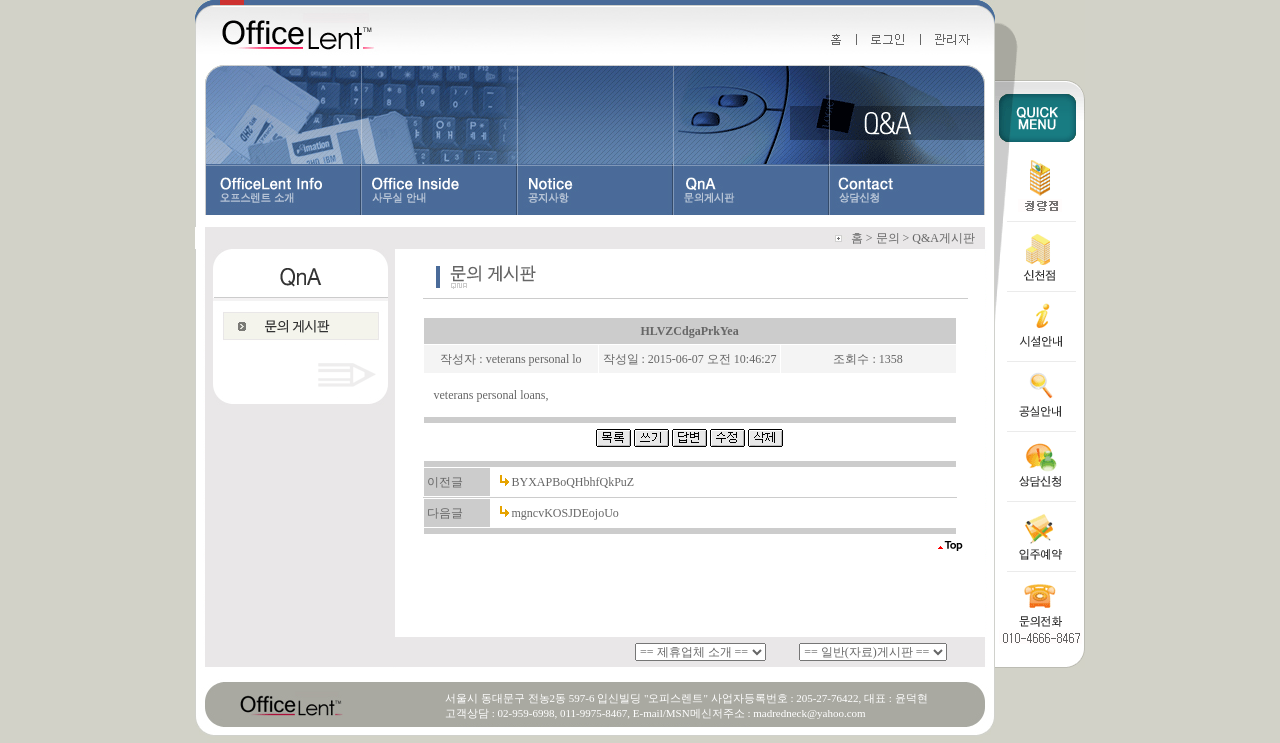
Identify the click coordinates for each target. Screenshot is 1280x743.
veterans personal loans (490, 395)
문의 (888, 238)
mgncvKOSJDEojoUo (565, 513)
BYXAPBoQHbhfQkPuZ (573, 482)
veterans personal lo (534, 359)
